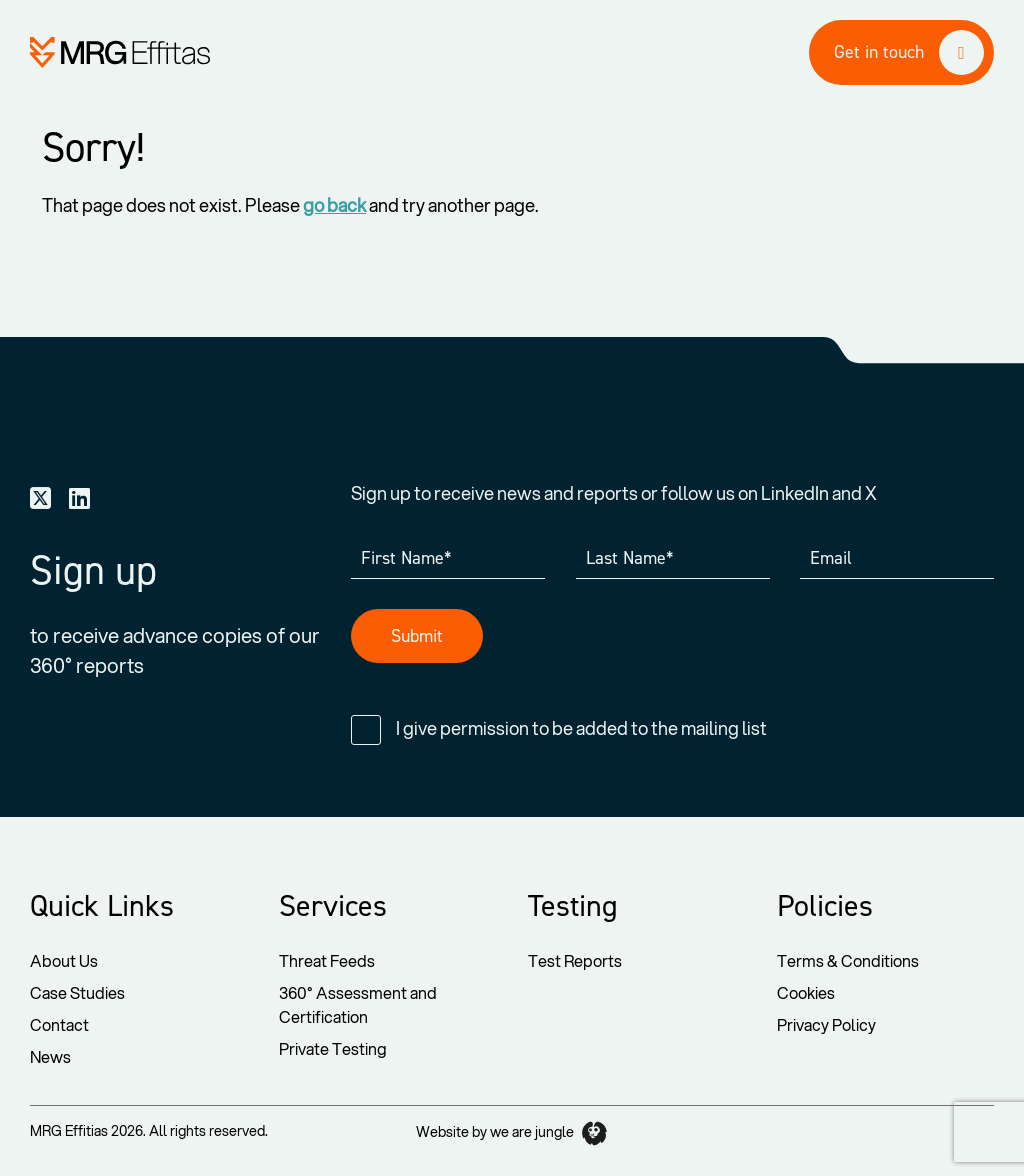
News (50, 1056)
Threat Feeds (327, 960)
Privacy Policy (826, 1024)
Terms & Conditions (848, 960)
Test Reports (575, 960)
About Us (64, 960)
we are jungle (548, 1133)
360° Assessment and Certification (358, 1004)
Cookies (806, 992)
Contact (59, 1024)
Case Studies (77, 992)
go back (334, 205)
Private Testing (333, 1048)
